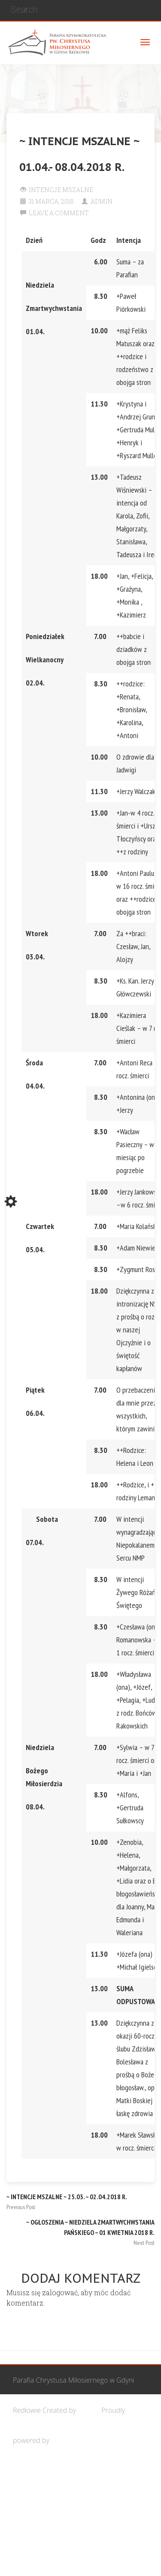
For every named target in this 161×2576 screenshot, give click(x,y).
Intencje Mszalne (61, 190)
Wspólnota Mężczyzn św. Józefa (76, 2470)
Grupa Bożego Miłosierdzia (69, 2500)
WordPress (68, 2440)
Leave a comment (59, 213)
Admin (101, 201)
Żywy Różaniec (50, 2561)
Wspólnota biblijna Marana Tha (75, 2531)
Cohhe (88, 2410)
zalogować (60, 2292)
